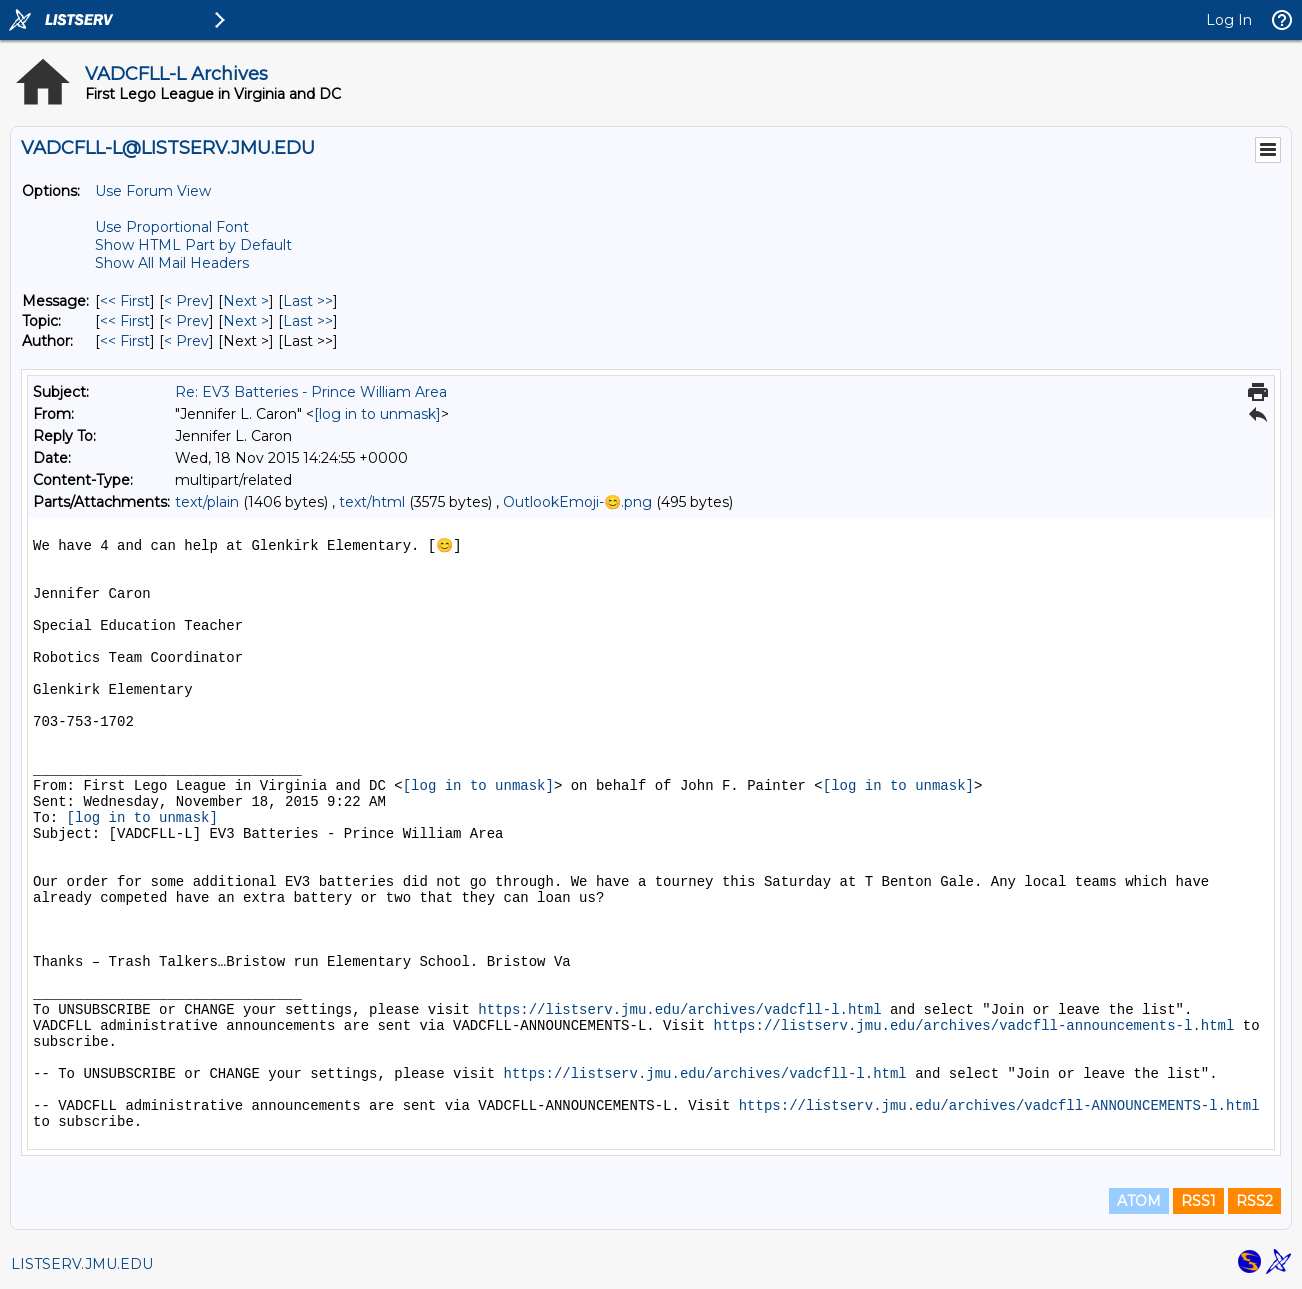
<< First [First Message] (125, 301)
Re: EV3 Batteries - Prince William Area (311, 392)
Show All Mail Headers (172, 263)
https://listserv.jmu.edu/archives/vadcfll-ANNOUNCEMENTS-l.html (999, 1106)
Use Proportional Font (172, 227)
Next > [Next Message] (246, 301)
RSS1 (1198, 1201)
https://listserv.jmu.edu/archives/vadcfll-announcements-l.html (974, 1026)
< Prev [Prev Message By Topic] (186, 321)
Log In (1229, 20)
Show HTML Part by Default (193, 245)
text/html (372, 502)
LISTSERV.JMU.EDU (82, 1264)
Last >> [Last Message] (308, 301)
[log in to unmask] (377, 414)
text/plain (207, 502)
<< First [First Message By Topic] (125, 321)
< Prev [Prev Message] (186, 301)
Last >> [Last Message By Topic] (308, 321)
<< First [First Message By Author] (125, 341)
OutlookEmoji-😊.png (577, 502)
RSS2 (1254, 1201)
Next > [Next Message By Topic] (246, 321)
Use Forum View (153, 191)
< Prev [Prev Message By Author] (186, 341)
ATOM (1139, 1201)
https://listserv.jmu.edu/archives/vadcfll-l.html (679, 1010)
